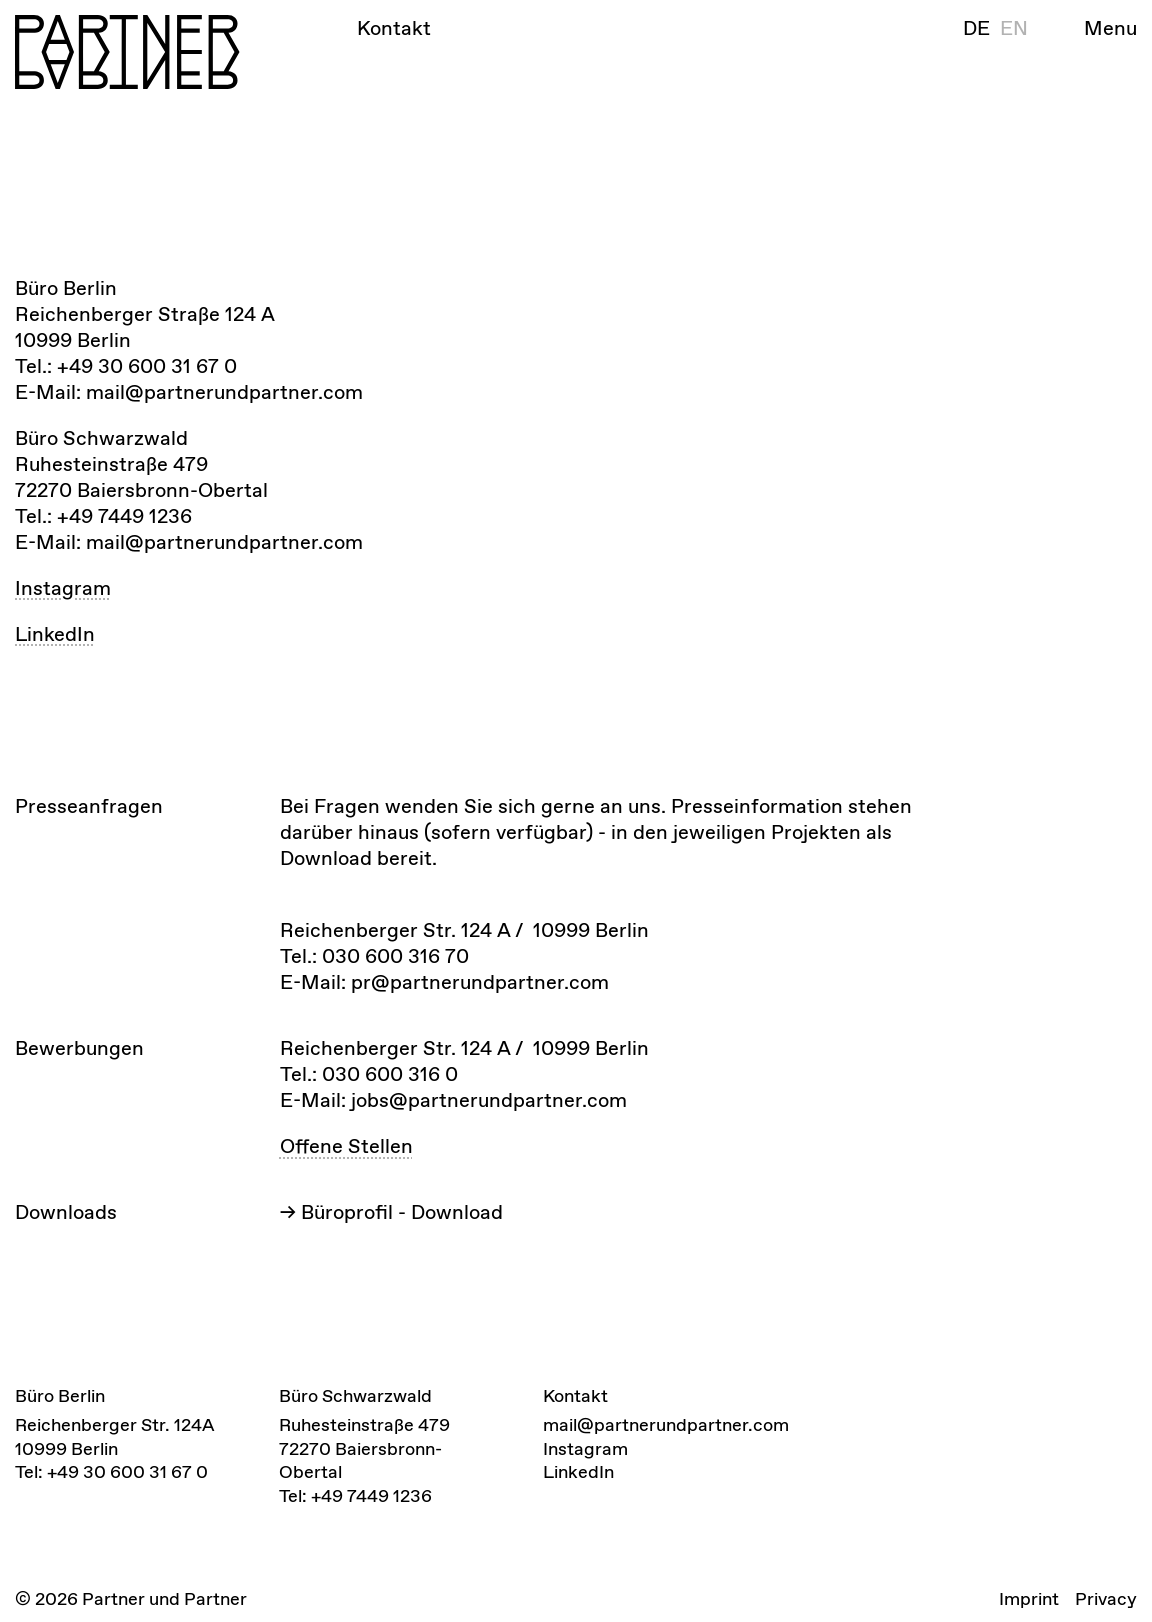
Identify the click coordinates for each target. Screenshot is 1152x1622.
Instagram (63, 588)
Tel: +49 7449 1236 (355, 1495)
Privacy (1106, 1598)
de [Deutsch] (976, 28)
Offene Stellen (346, 1146)
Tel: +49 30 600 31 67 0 (111, 1471)
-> (391, 1212)
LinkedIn (55, 634)
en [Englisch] (1014, 28)
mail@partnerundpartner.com (666, 1424)
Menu (1110, 28)
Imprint (1029, 1598)
